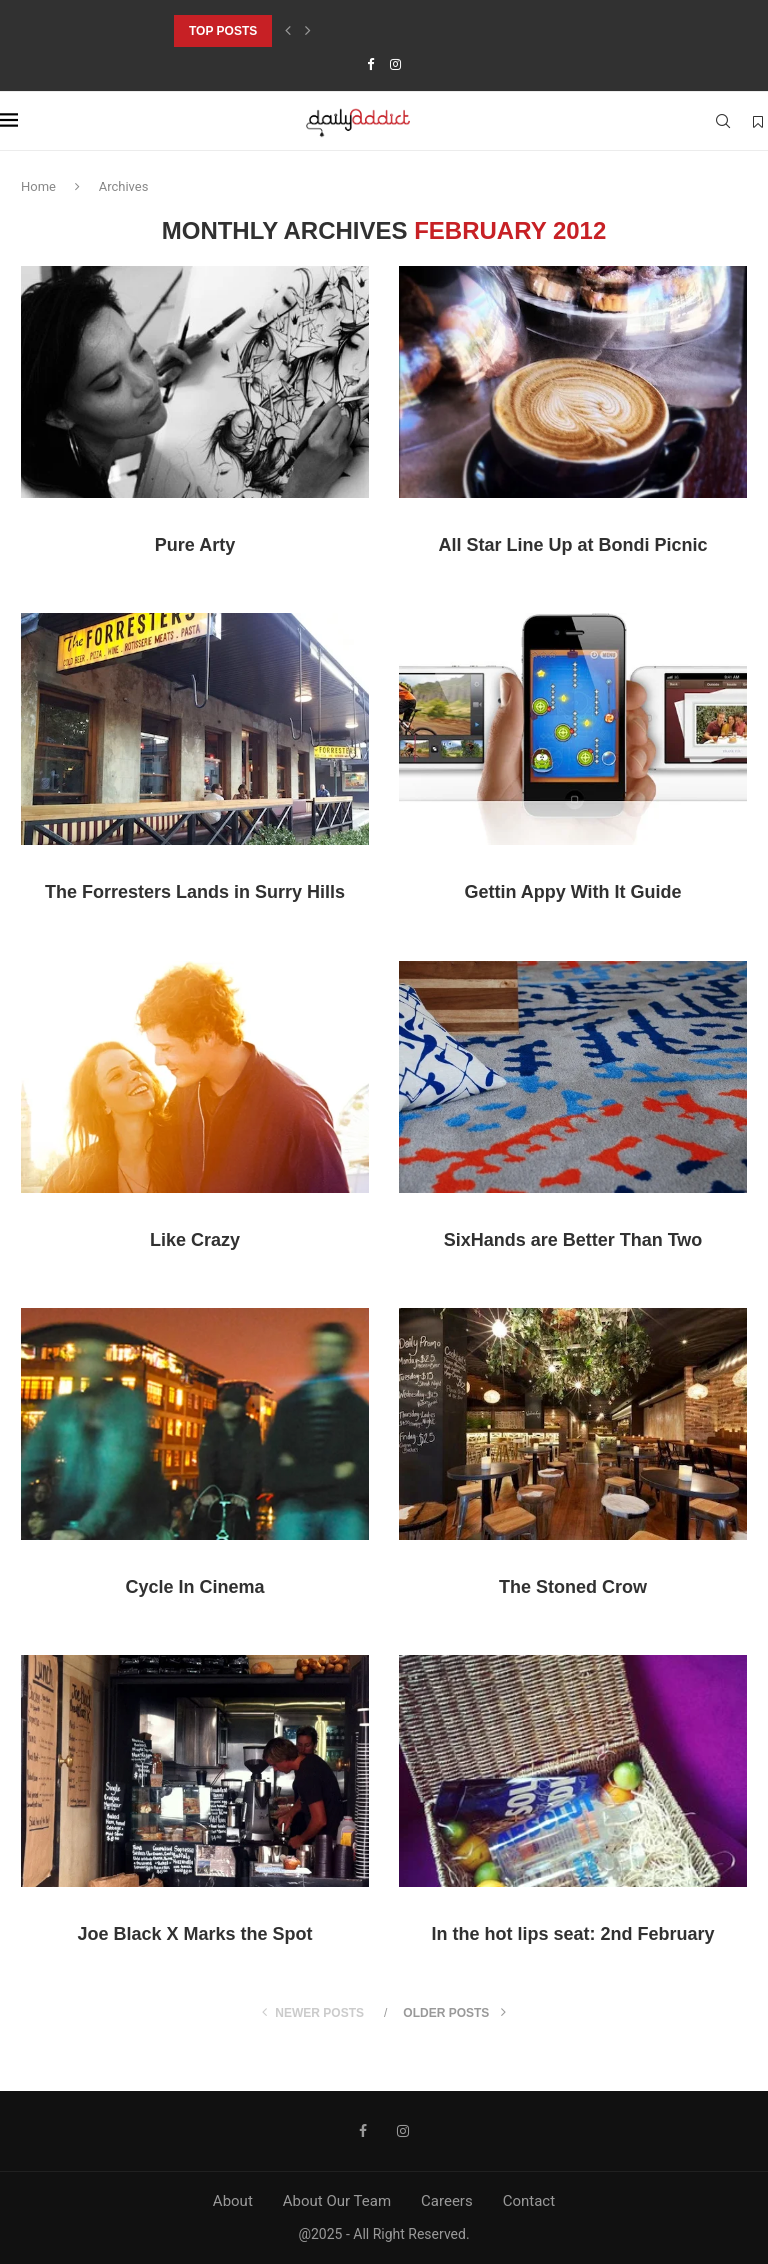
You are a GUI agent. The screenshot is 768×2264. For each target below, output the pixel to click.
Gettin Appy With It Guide (572, 892)
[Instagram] (395, 64)
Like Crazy (195, 1240)
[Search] (723, 121)
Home (38, 186)
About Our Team (337, 2201)
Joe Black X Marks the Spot (194, 1934)
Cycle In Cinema (194, 1587)
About (233, 2201)
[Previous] (288, 31)
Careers (447, 2201)
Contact (529, 2201)
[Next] (308, 31)
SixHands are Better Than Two (573, 1240)
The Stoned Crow (573, 1587)
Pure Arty (195, 545)
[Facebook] (370, 64)
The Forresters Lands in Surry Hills (195, 892)
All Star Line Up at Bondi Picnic (572, 545)
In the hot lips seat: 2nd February (572, 1934)
